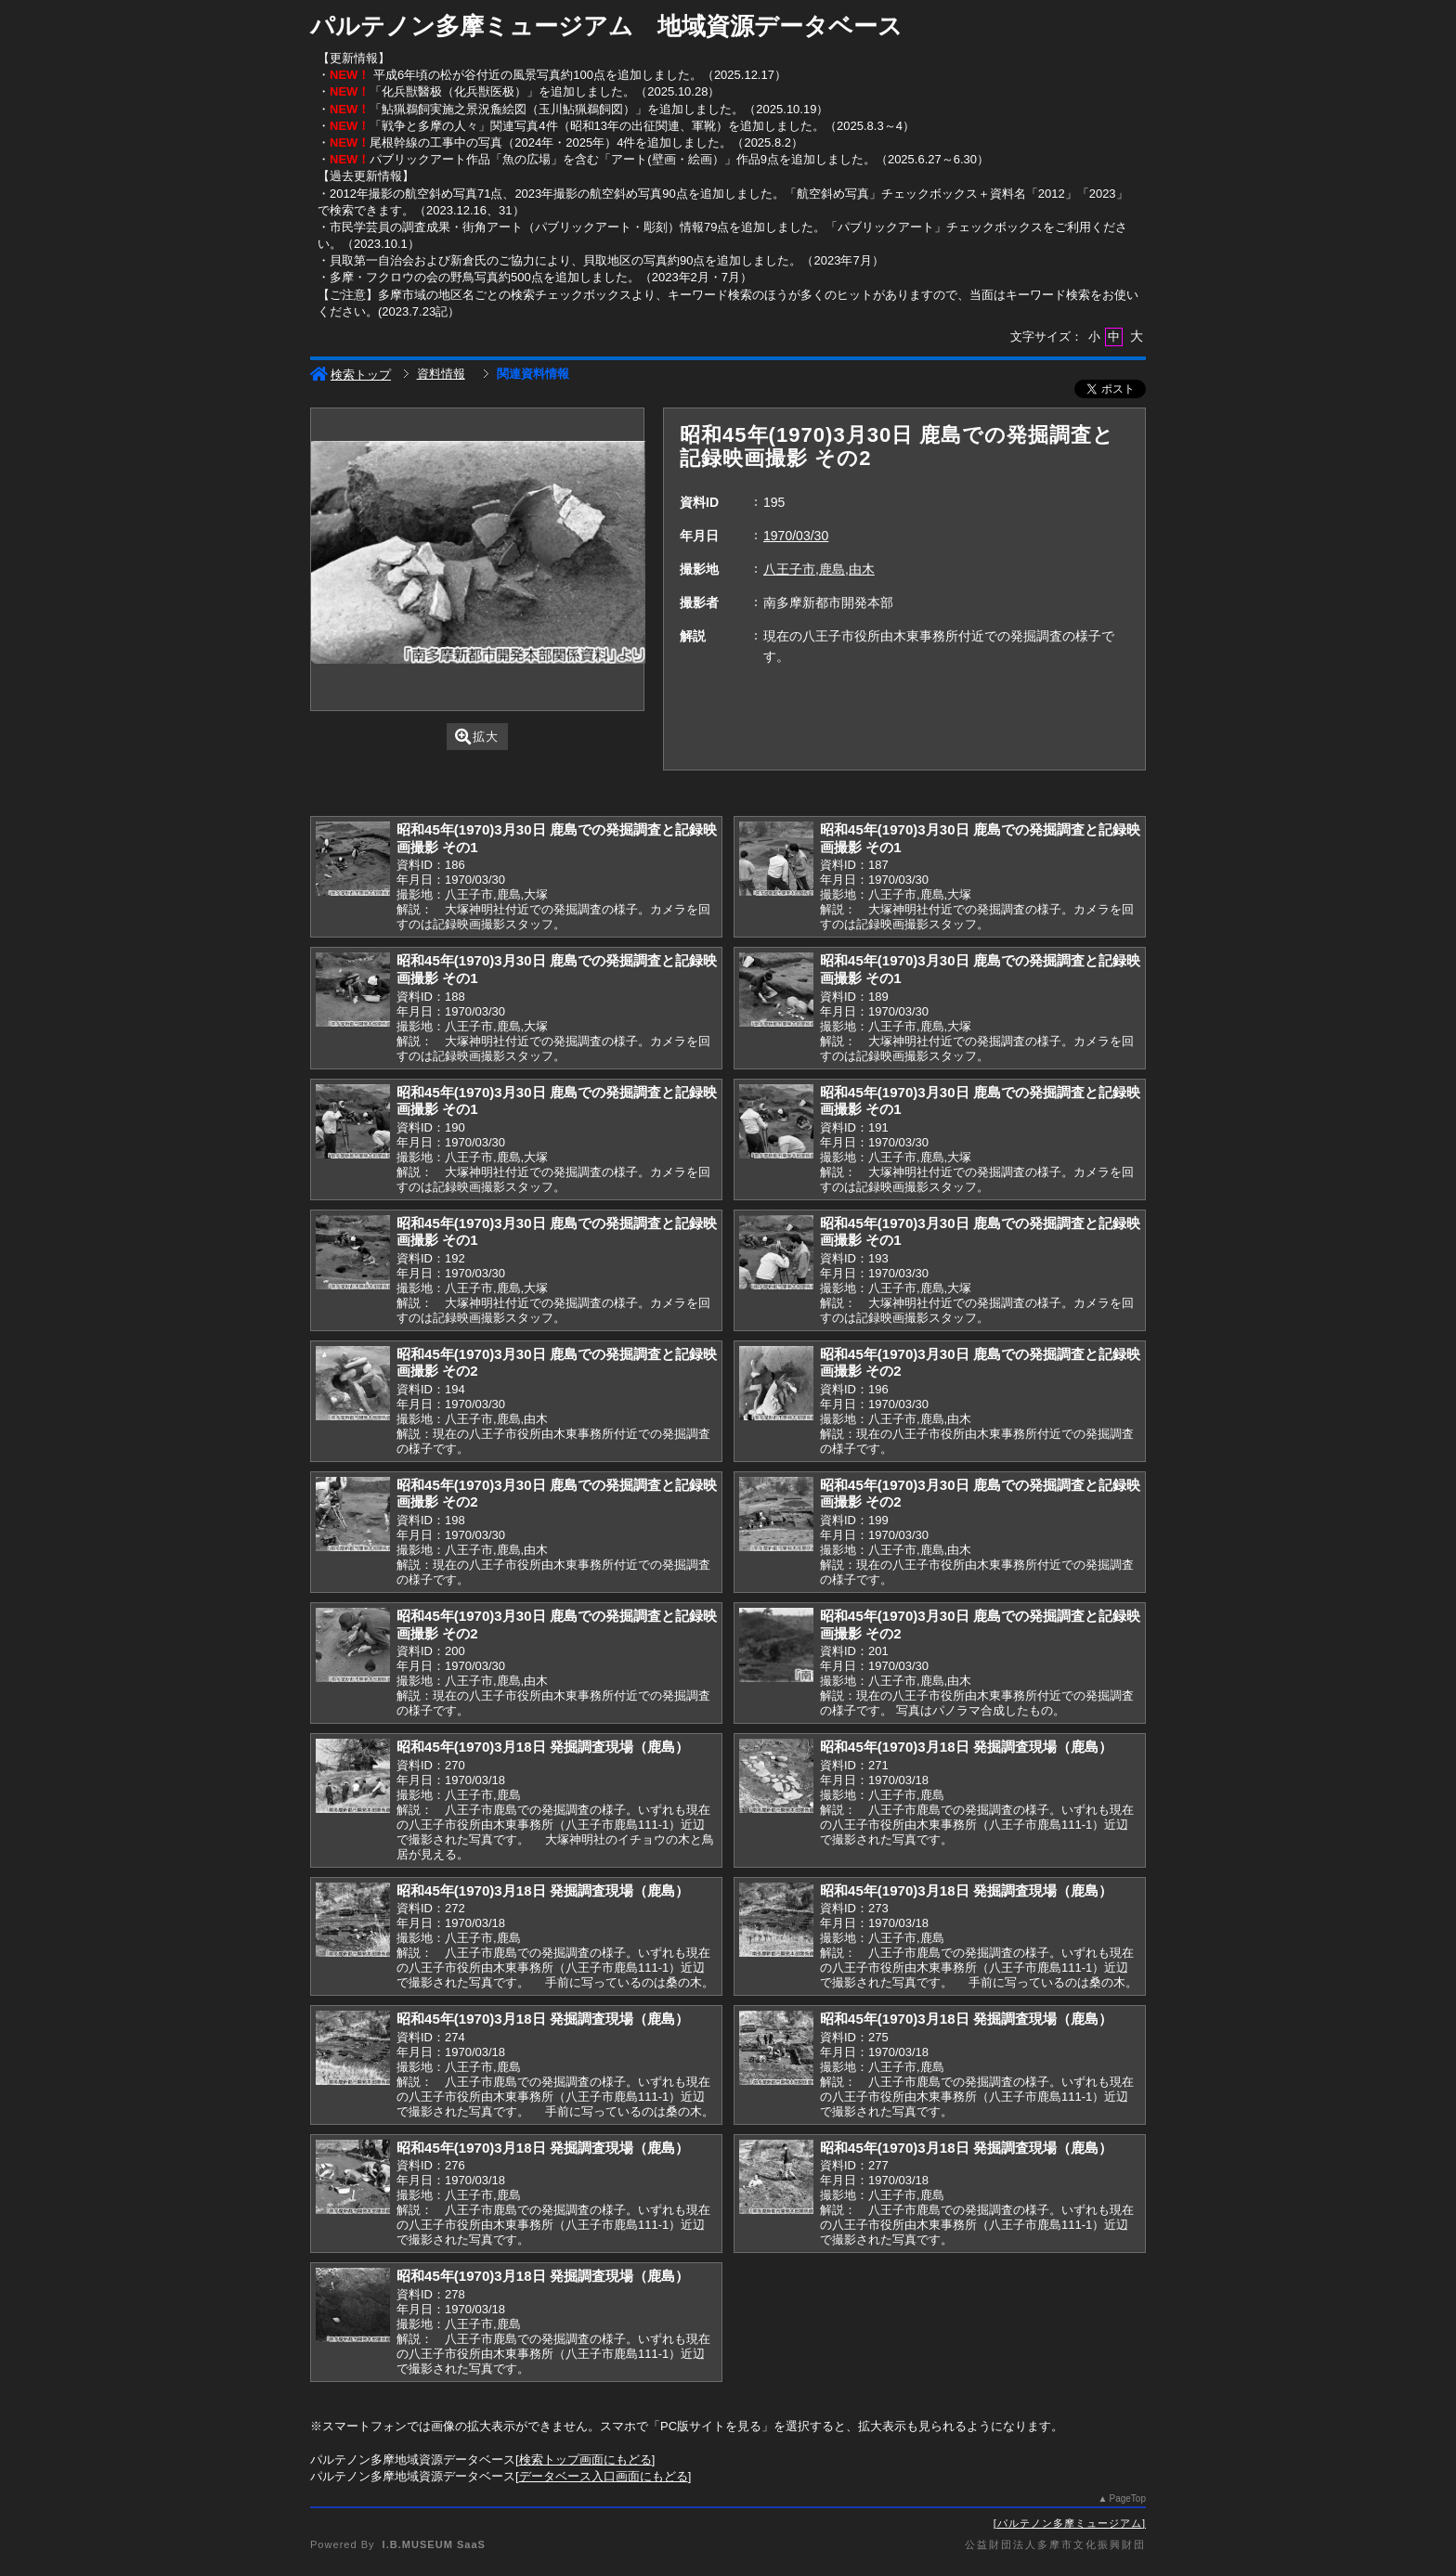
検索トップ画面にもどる (585, 2459)
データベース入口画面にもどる (603, 2476)
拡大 (477, 736)
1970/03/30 (795, 535)
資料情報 (441, 374)
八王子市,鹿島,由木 (819, 569)
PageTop (1128, 2498)
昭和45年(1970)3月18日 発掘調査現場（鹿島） (542, 1746)
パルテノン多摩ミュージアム (1069, 2523)
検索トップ (350, 375)
